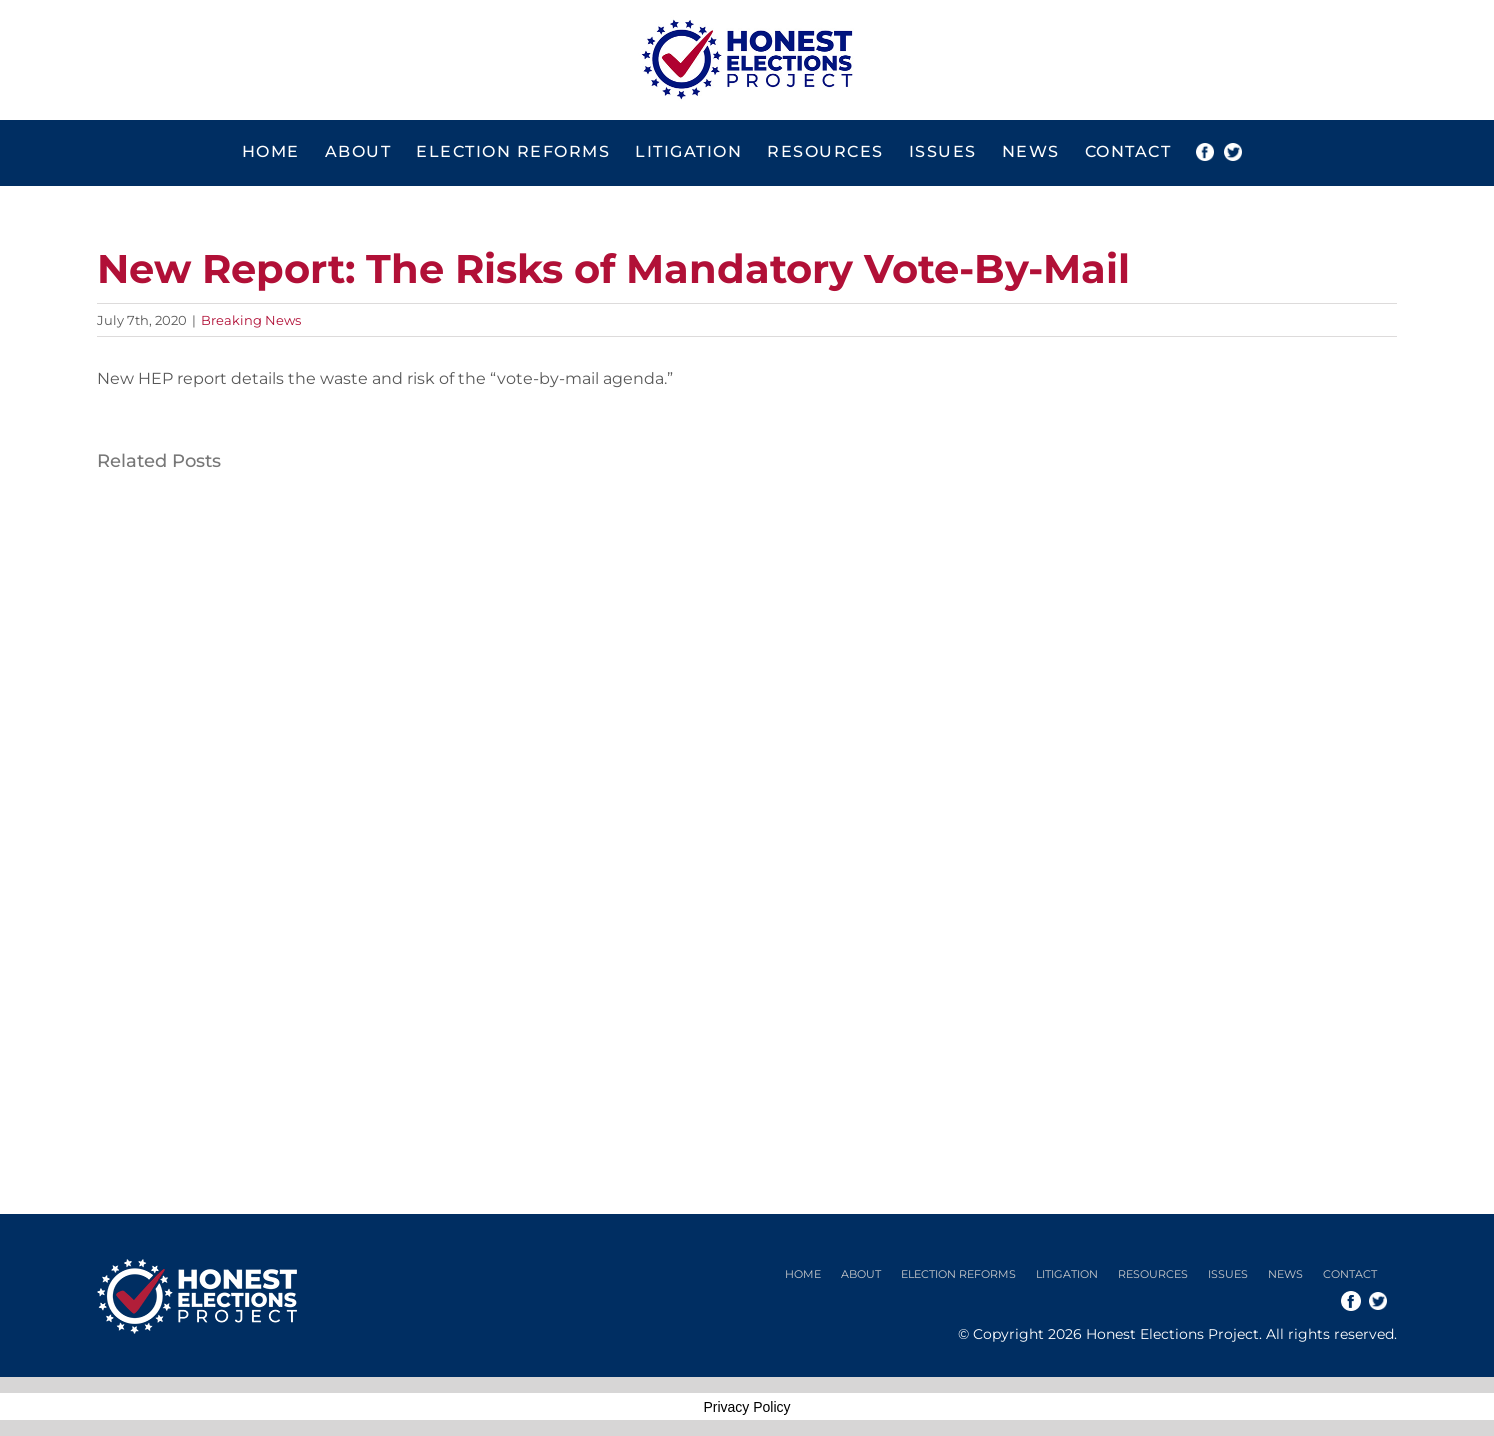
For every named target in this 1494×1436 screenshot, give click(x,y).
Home (803, 1274)
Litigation (1067, 1274)
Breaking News (251, 320)
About (861, 1274)
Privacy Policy (746, 1407)
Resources (1153, 1274)
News (1285, 1274)
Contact (1350, 1274)
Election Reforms (958, 1274)
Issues (1228, 1274)
